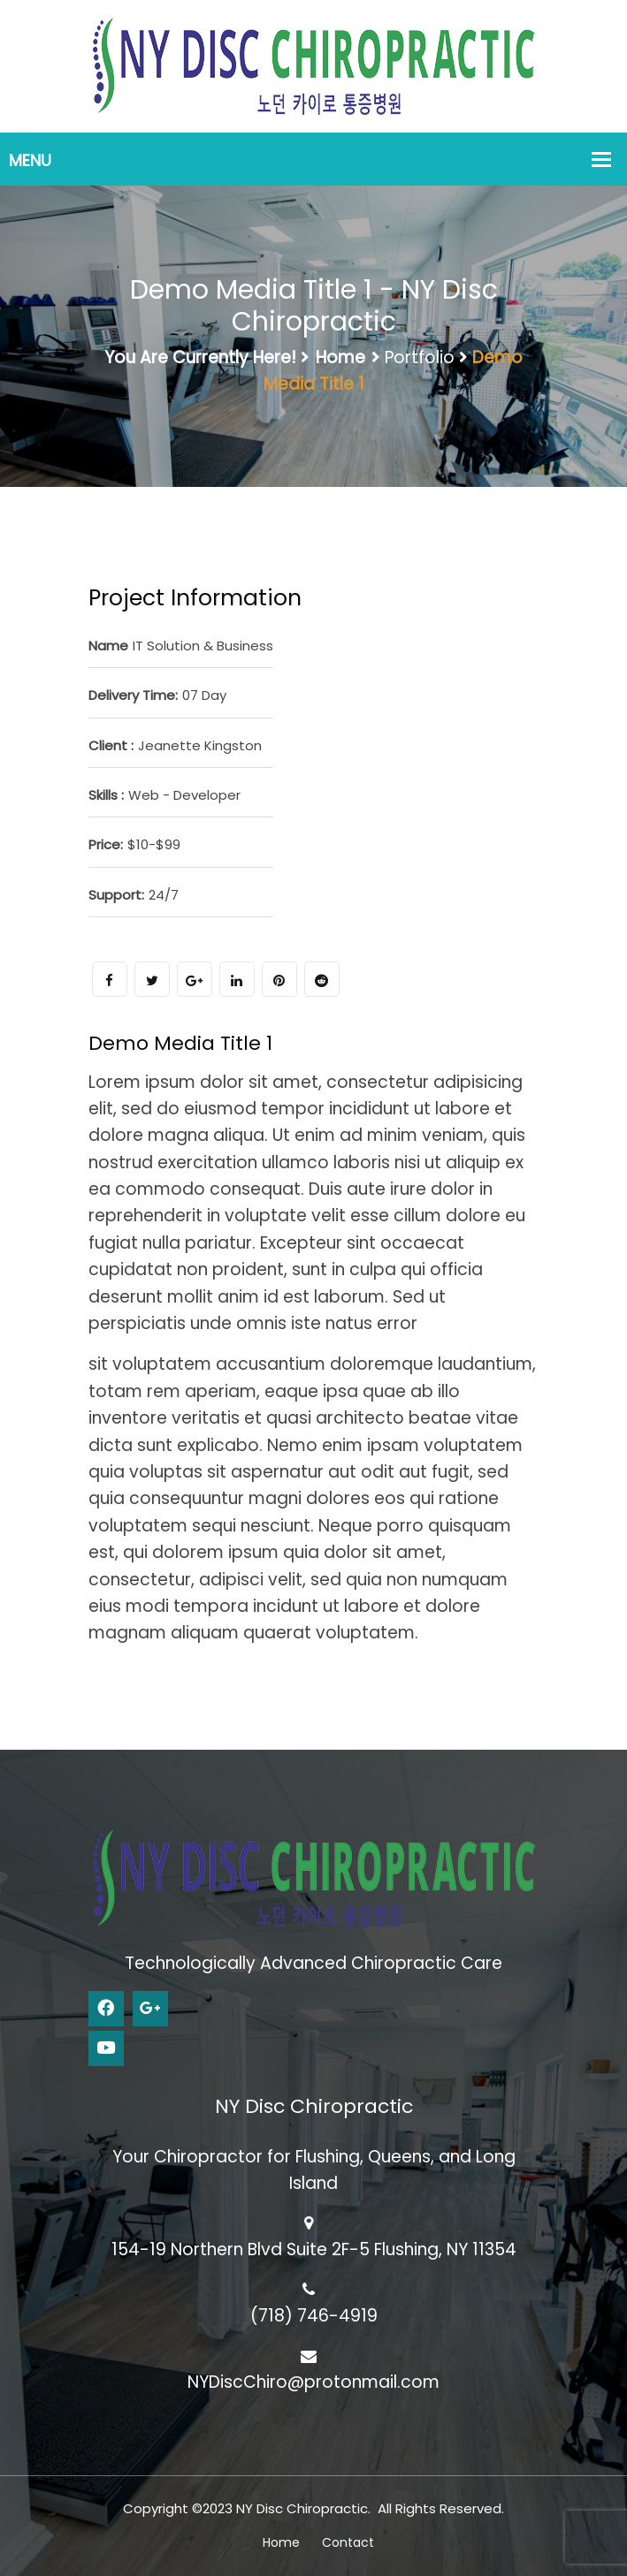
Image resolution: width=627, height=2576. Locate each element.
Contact (348, 2542)
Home (340, 357)
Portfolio (420, 357)
